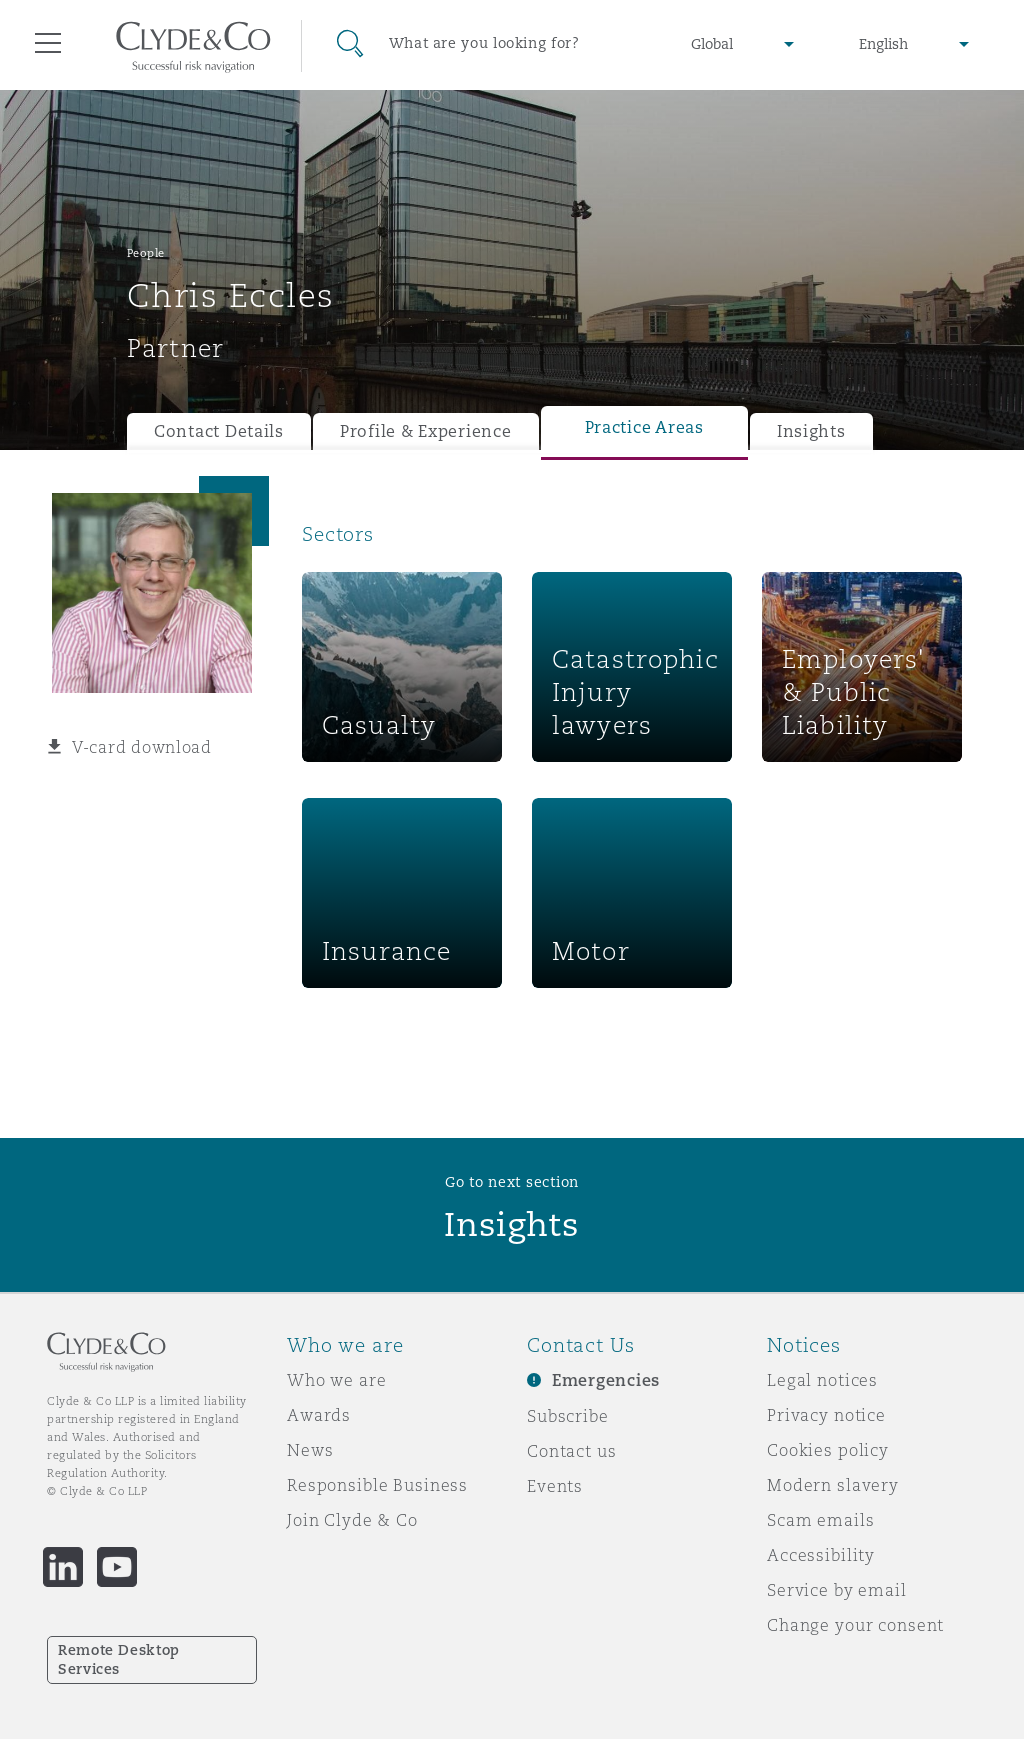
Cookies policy (828, 1450)
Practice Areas (644, 427)
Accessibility (821, 1555)
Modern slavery (833, 1485)
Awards (319, 1415)
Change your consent (855, 1625)
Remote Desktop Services (119, 1659)
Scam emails (820, 1520)
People (146, 253)
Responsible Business (377, 1485)
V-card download (142, 747)
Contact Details (219, 431)
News (310, 1450)
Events (555, 1486)
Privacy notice (826, 1415)
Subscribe (568, 1416)
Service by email (837, 1590)
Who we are (337, 1380)
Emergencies (606, 1380)
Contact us (572, 1451)
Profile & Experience (426, 431)
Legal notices (822, 1380)
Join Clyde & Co (352, 1520)
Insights (811, 431)
